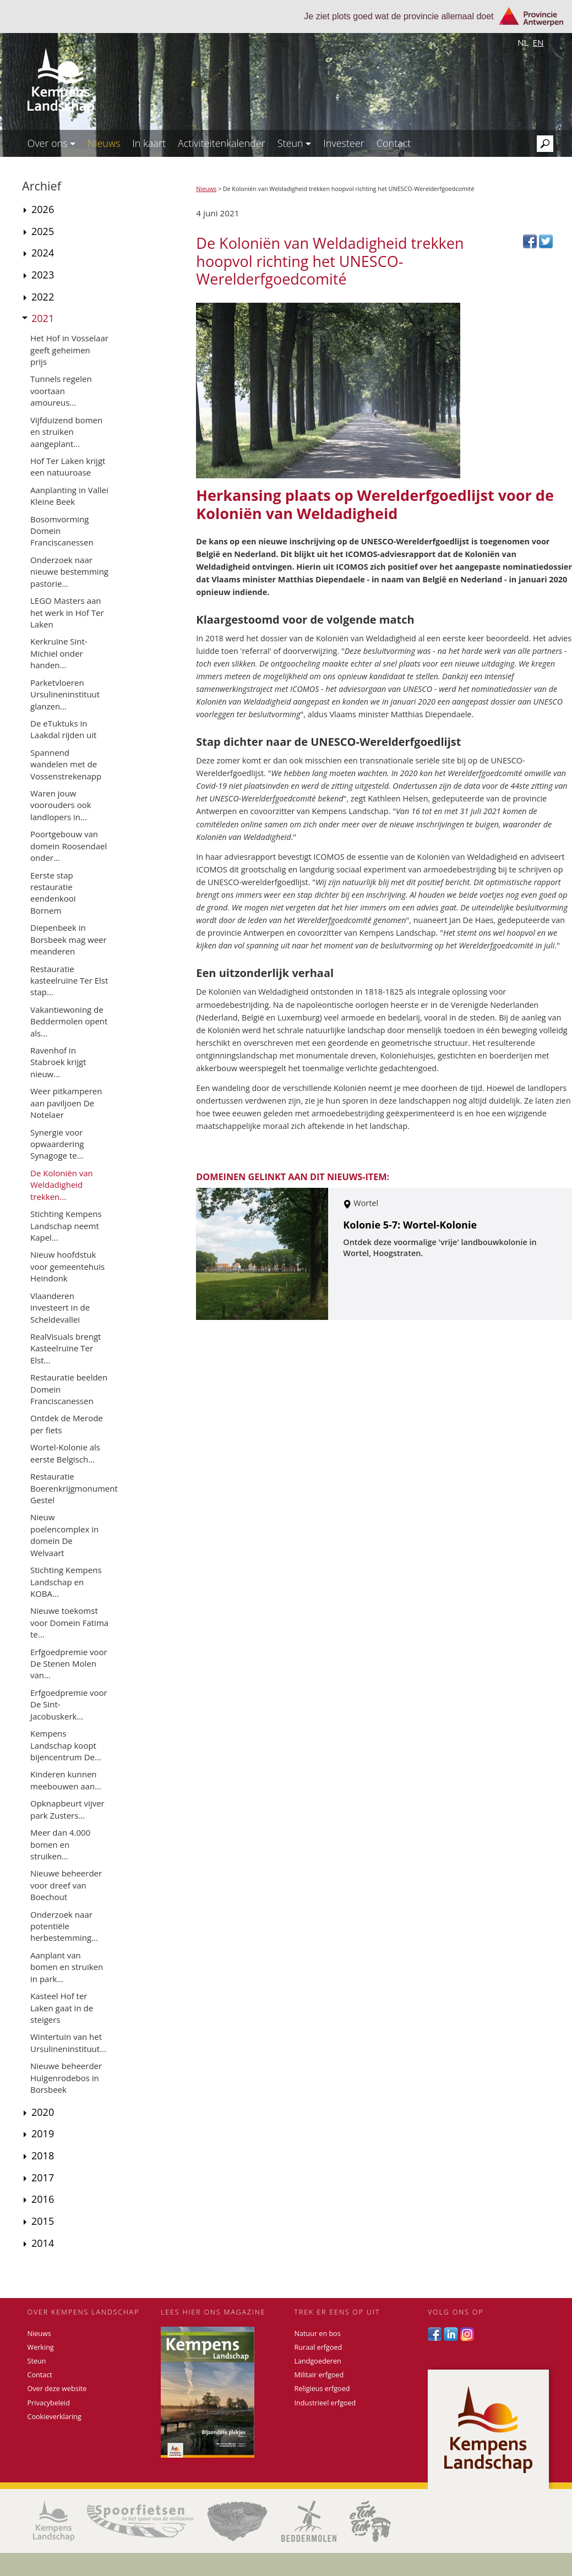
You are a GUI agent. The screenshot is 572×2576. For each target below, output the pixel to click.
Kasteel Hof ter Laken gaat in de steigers (61, 2007)
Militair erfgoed (319, 2374)
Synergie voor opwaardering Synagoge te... (57, 1144)
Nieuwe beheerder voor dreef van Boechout (66, 1885)
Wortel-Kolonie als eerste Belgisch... (65, 1453)
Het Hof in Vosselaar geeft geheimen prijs (69, 349)
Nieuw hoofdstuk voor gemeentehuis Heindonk (67, 1266)
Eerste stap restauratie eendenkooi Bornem (53, 893)
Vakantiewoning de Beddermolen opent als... (68, 1021)
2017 (42, 2177)
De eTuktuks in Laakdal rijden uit (63, 729)
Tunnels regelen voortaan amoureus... (61, 390)
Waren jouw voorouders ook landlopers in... (60, 805)
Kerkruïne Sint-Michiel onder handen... (59, 653)
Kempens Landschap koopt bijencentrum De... (65, 1745)
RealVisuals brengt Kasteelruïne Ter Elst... (65, 1348)
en (537, 42)
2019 (42, 2133)
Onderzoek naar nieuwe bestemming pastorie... (69, 571)
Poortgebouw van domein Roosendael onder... (68, 845)
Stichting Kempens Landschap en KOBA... (66, 1581)
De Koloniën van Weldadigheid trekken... (61, 1184)
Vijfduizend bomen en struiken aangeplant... (66, 431)
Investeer (343, 143)
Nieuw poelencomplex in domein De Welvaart (64, 1534)
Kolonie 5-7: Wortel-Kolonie (410, 1224)
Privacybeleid (49, 2403)
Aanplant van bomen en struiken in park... (66, 1967)
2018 (42, 2155)
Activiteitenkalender (221, 143)
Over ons (52, 143)
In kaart (149, 143)
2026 (42, 209)
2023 (42, 274)
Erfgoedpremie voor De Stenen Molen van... (68, 1663)
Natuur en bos (318, 2333)
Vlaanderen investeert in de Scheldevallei (60, 1307)
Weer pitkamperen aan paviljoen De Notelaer (66, 1102)
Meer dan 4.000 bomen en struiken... (60, 1844)
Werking (41, 2347)
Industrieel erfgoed (325, 2403)
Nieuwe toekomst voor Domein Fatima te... (69, 1622)
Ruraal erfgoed (318, 2347)
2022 (42, 296)
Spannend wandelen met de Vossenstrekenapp (65, 764)
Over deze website (57, 2388)
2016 (42, 2199)
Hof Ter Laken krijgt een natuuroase (67, 466)
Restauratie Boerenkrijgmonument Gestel (74, 1488)
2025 (42, 231)
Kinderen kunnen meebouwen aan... (65, 1780)
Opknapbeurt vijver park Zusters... (67, 1809)
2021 (42, 318)
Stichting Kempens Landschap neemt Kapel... (66, 1225)
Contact (394, 143)
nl (523, 42)
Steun (294, 143)
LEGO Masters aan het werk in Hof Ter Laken (67, 612)
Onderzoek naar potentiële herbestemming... (64, 1926)
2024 (42, 252)
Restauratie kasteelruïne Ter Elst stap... (69, 980)
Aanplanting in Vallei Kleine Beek (69, 495)
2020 (42, 2112)
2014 (42, 2243)
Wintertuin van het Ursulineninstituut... (68, 2042)
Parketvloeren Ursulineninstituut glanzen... (65, 694)
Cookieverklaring (54, 2416)
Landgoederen (318, 2361)
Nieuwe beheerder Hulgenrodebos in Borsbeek (66, 2077)
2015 (42, 2221)
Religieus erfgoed (322, 2388)
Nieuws (104, 143)
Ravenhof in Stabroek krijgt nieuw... (58, 1062)
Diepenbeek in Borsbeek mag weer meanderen (68, 939)
